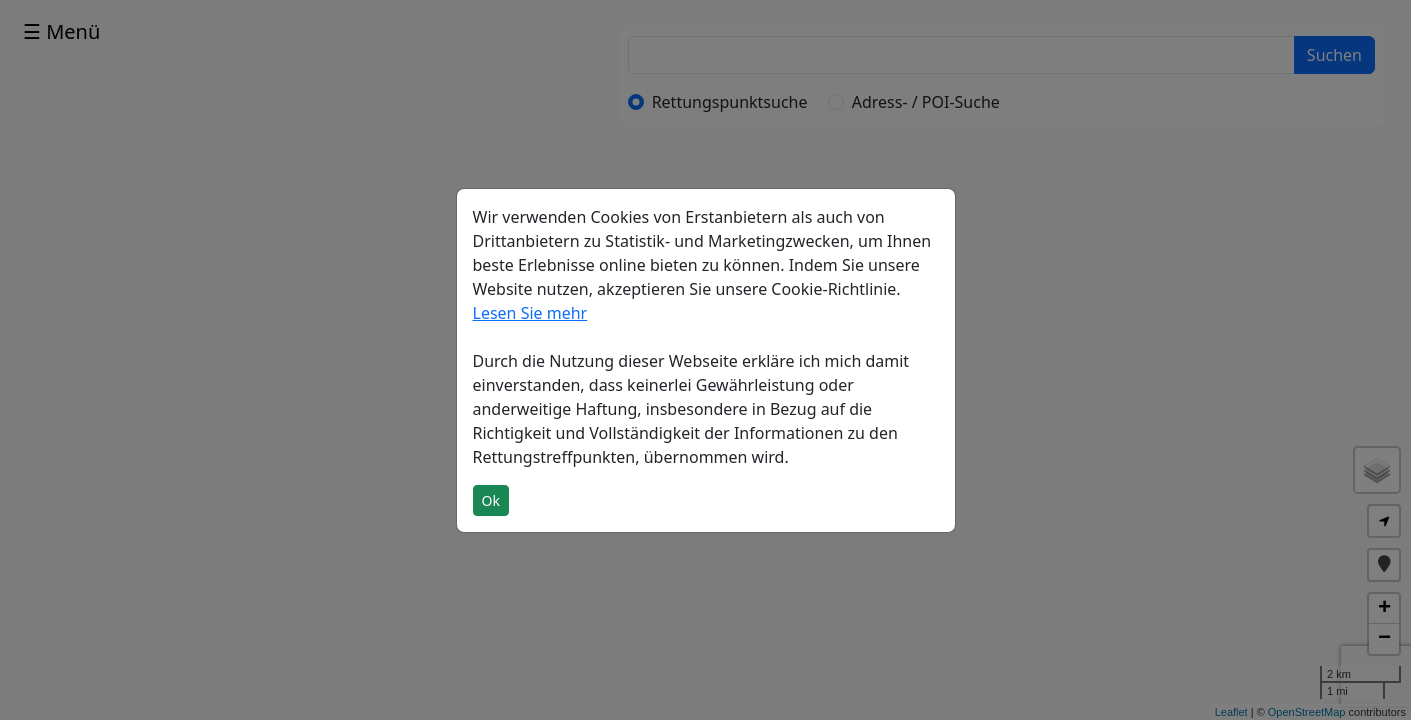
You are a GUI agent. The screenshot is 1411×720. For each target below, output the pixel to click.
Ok (491, 500)
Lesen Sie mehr (530, 313)
